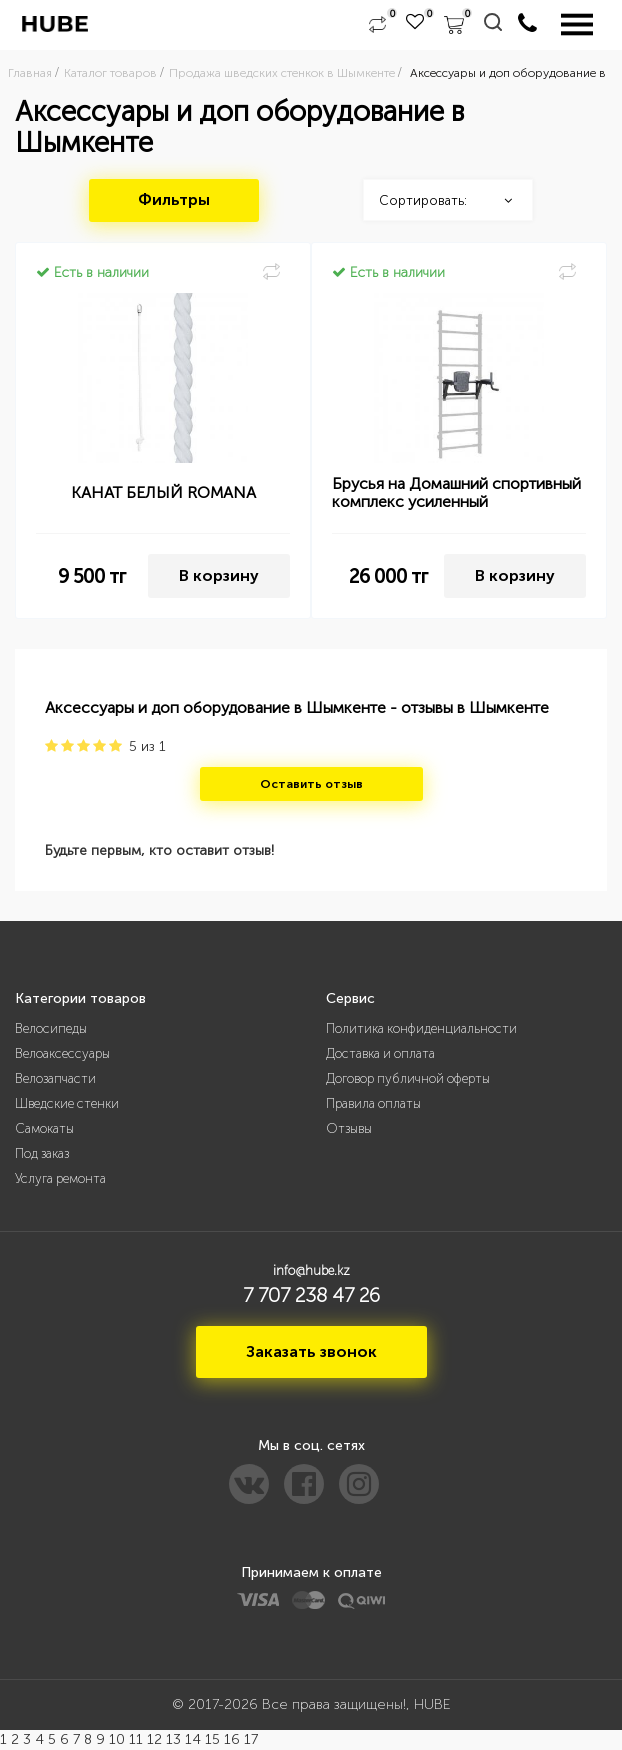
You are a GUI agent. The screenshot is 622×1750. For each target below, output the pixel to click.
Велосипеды (51, 1028)
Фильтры (174, 199)
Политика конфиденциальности (421, 1028)
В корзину (219, 575)
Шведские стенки (67, 1103)
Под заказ (42, 1153)
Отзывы (349, 1128)
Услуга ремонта (60, 1178)
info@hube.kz (311, 1270)
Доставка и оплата (380, 1053)
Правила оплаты (373, 1103)
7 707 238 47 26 (311, 1295)
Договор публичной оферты (408, 1078)
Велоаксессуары (62, 1053)
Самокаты (44, 1128)
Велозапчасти (55, 1078)
